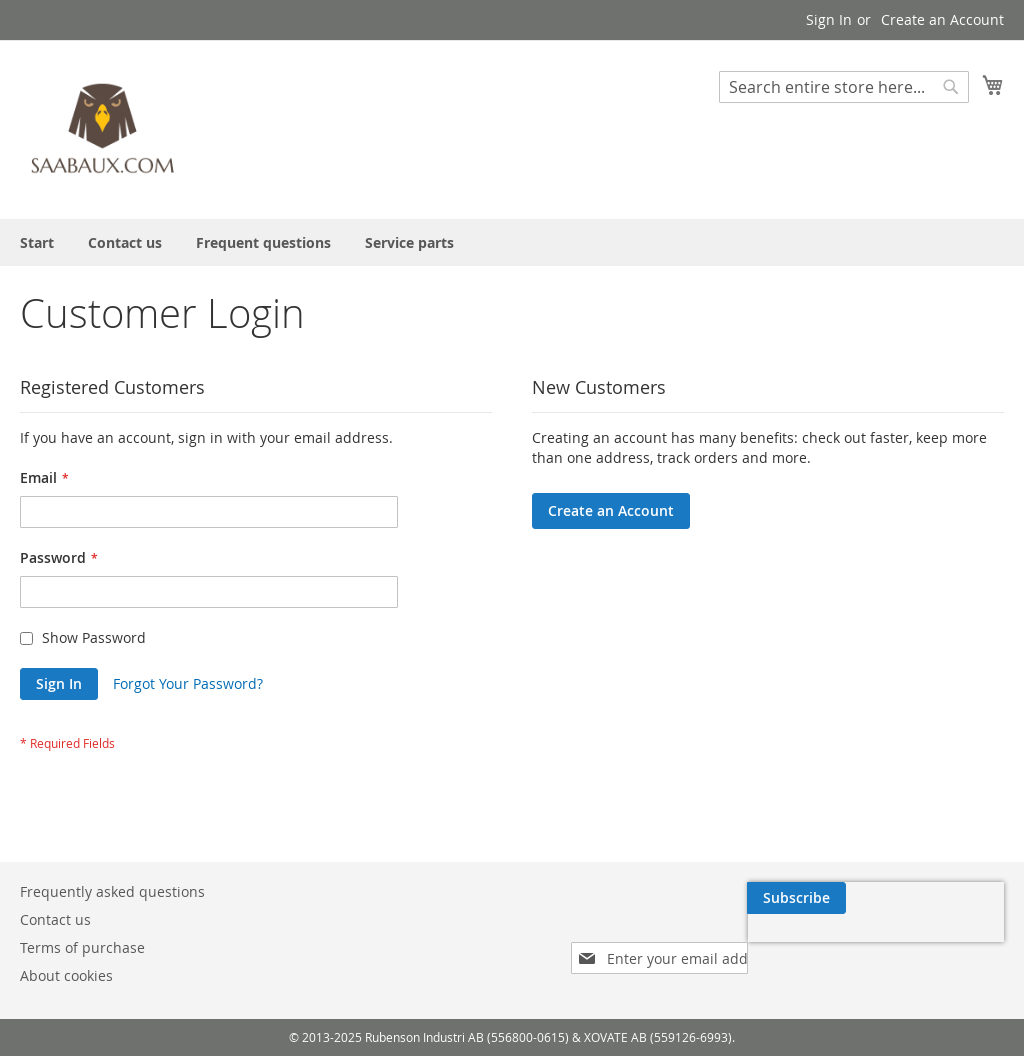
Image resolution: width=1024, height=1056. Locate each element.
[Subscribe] (954, 898)
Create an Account (942, 19)
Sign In (829, 19)
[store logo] (105, 128)
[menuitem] (37, 242)
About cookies (66, 975)
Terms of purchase (82, 947)
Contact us (55, 919)
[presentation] (814, 944)
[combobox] (844, 87)
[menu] (512, 242)
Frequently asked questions (112, 891)
